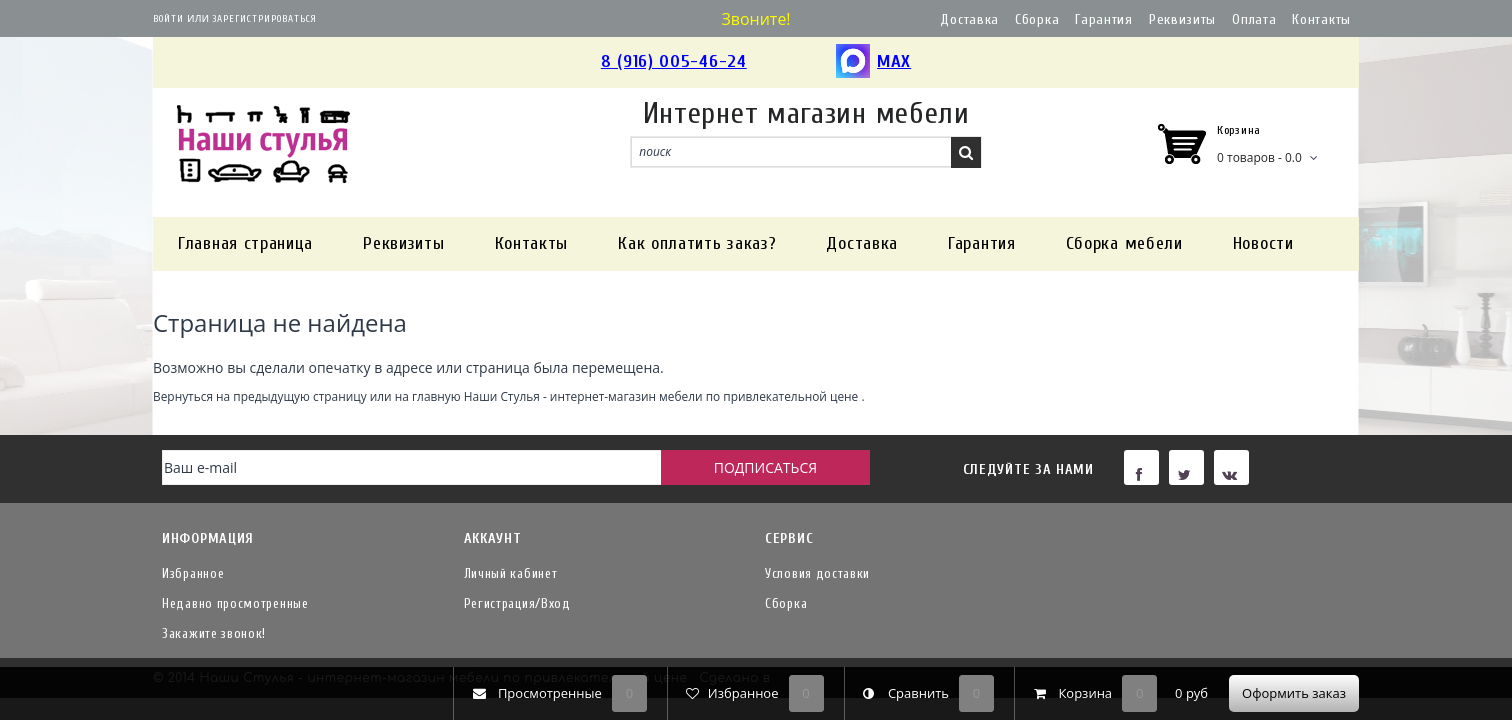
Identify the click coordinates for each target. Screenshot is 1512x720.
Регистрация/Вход (517, 603)
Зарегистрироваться (264, 19)
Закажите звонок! (214, 633)
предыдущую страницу (299, 396)
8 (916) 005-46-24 (674, 61)
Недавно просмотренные (235, 603)
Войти (168, 19)
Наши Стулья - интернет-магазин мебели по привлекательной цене (661, 396)
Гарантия (1104, 19)
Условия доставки (817, 573)
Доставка (969, 19)
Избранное (193, 573)
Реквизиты (1182, 19)
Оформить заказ (1294, 693)
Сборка (1037, 19)
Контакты (1321, 19)
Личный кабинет (511, 573)
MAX (873, 62)
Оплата (1254, 19)
